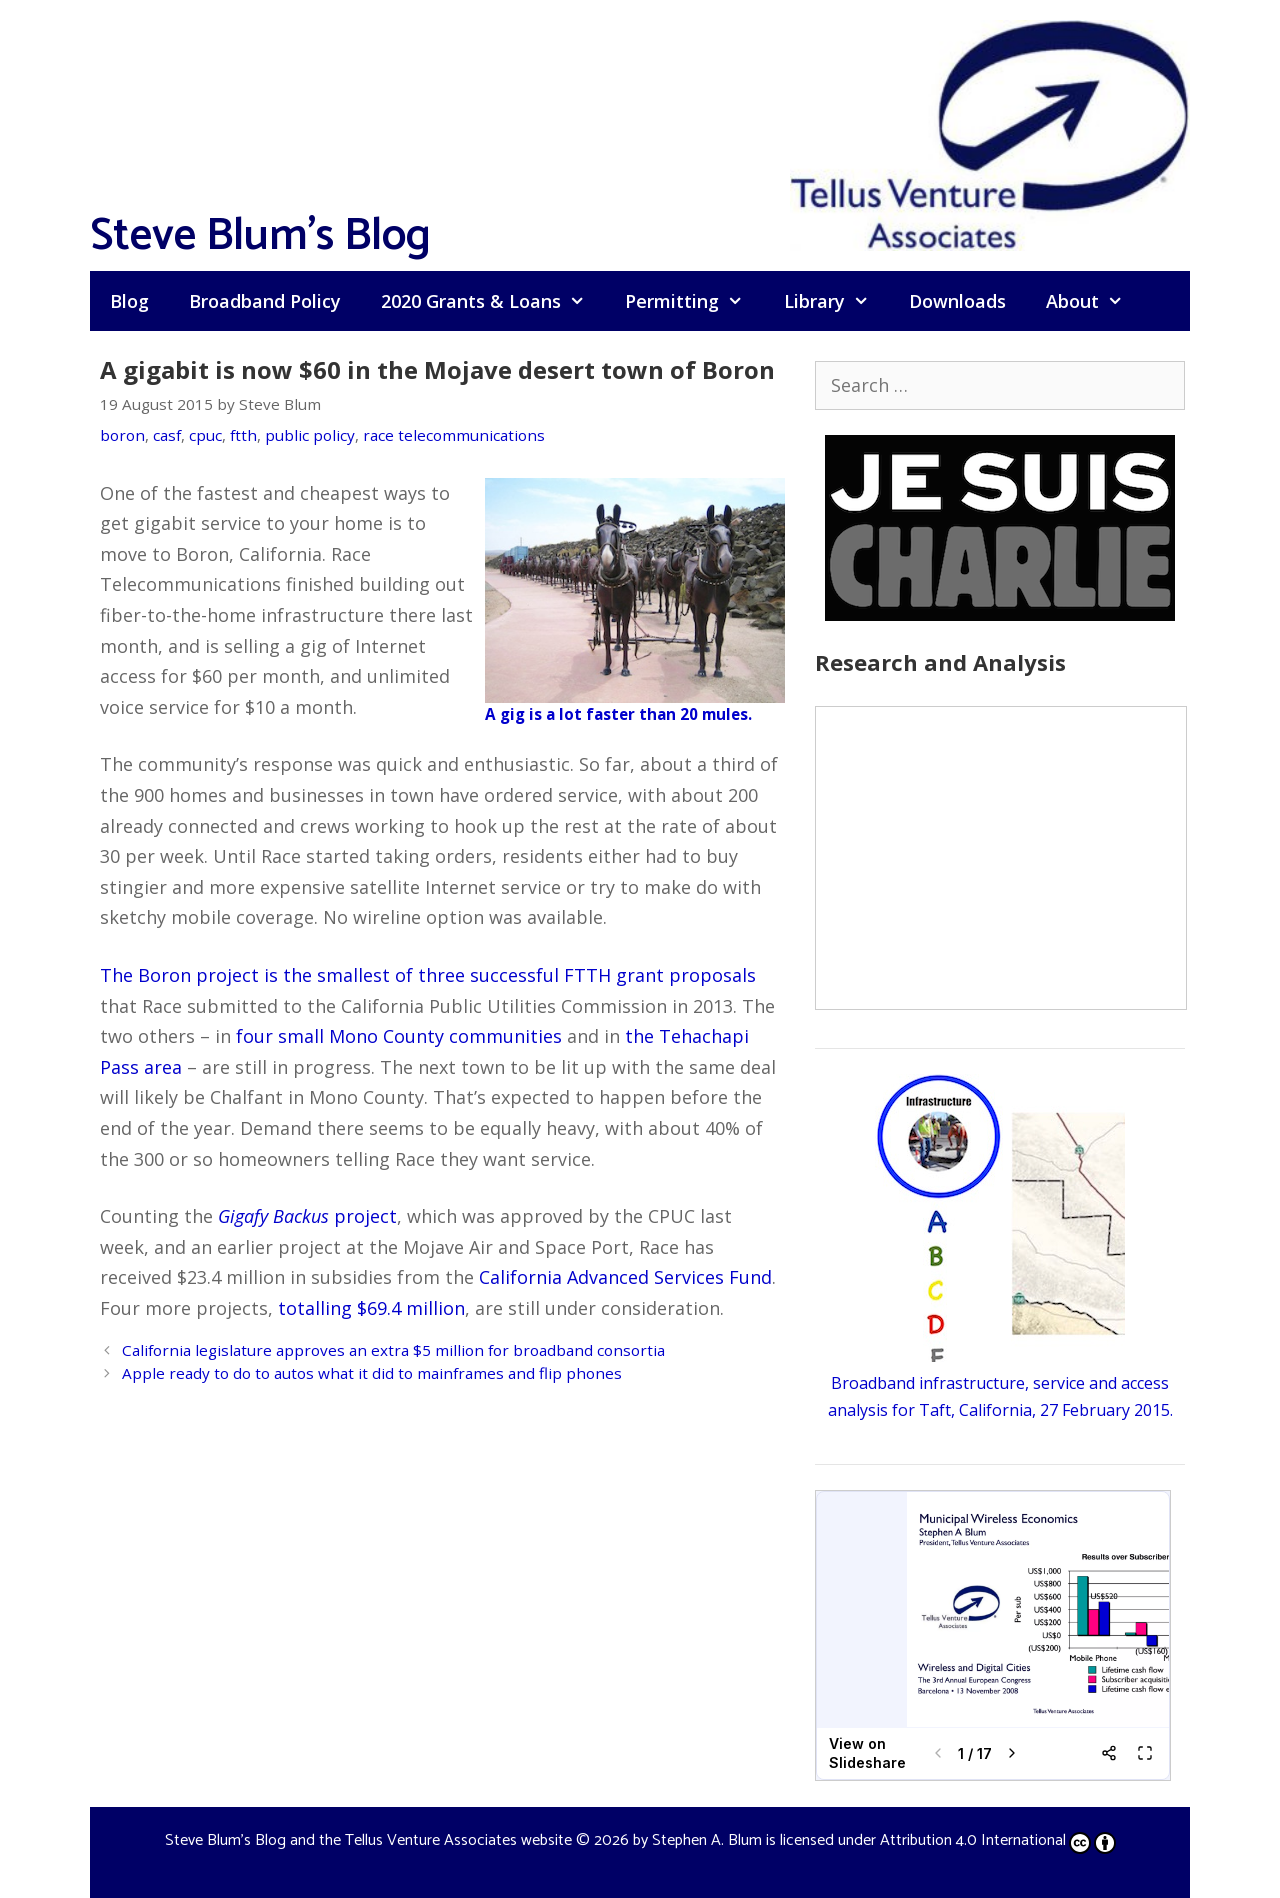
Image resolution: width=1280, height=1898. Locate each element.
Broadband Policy (265, 301)
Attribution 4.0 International (998, 1840)
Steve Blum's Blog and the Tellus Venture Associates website (368, 1840)
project (307, 1216)
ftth (243, 435)
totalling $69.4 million (371, 1308)
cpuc (205, 435)
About (1094, 301)
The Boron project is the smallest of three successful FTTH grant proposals (428, 975)
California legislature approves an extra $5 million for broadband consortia (393, 1350)
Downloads (957, 301)
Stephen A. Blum (707, 1840)
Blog (129, 301)
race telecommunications (454, 435)
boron (122, 435)
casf (167, 435)
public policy (310, 435)
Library (836, 301)
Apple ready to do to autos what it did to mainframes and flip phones (372, 1373)
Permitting (694, 301)
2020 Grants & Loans (493, 301)
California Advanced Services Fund (625, 1277)
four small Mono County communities (399, 1036)
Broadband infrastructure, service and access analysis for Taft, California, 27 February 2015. (1000, 1383)
